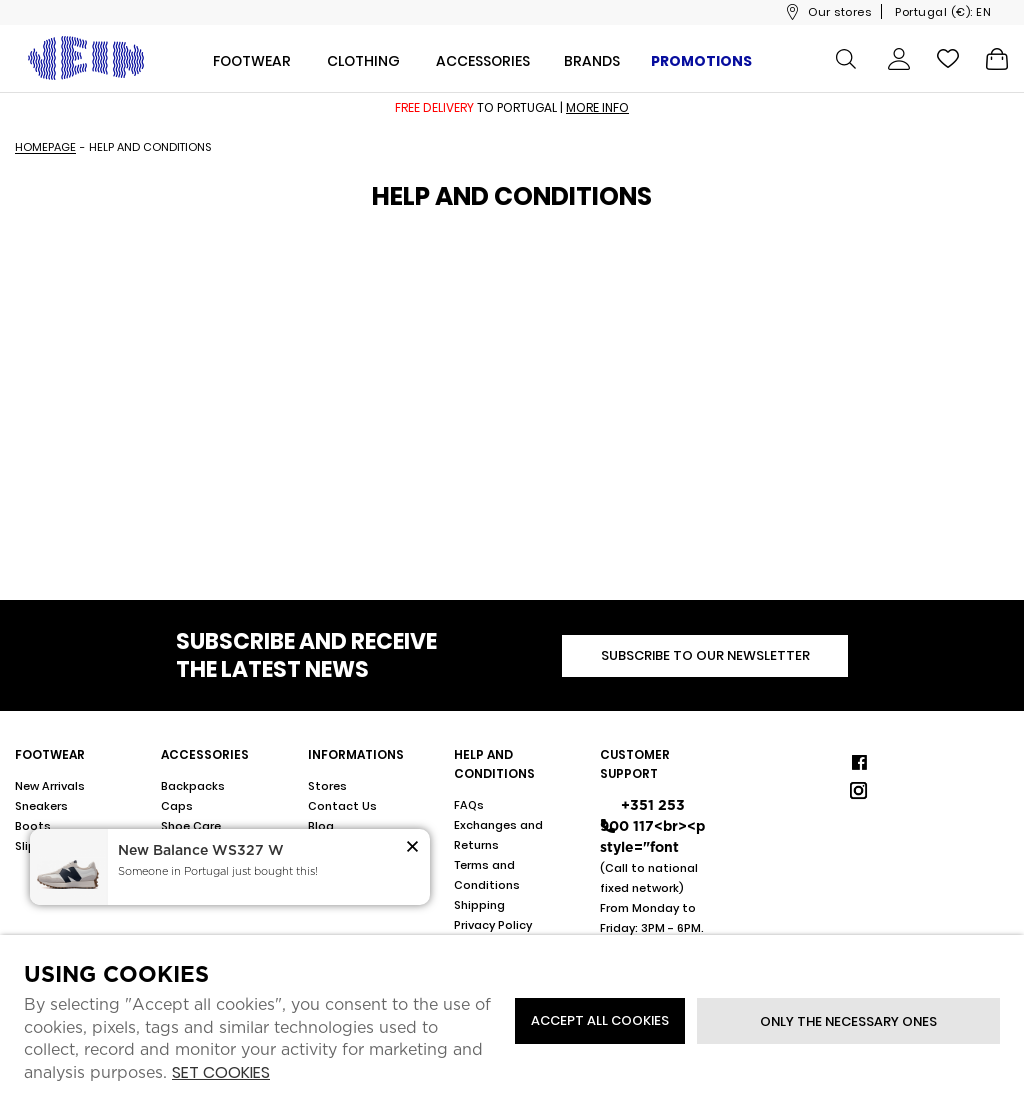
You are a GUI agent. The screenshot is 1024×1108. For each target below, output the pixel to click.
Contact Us (342, 806)
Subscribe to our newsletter (705, 655)
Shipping (479, 905)
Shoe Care (191, 826)
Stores (327, 786)
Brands (592, 61)
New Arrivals (50, 786)
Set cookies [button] (221, 1073)
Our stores (839, 12)
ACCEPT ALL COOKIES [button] (600, 1020)
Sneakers (41, 806)
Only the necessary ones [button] (848, 1021)
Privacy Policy (493, 925)
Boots (33, 826)
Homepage (45, 147)
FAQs (469, 805)
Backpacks (193, 786)
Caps (177, 806)
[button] (412, 849)
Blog (321, 826)
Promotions (701, 61)
